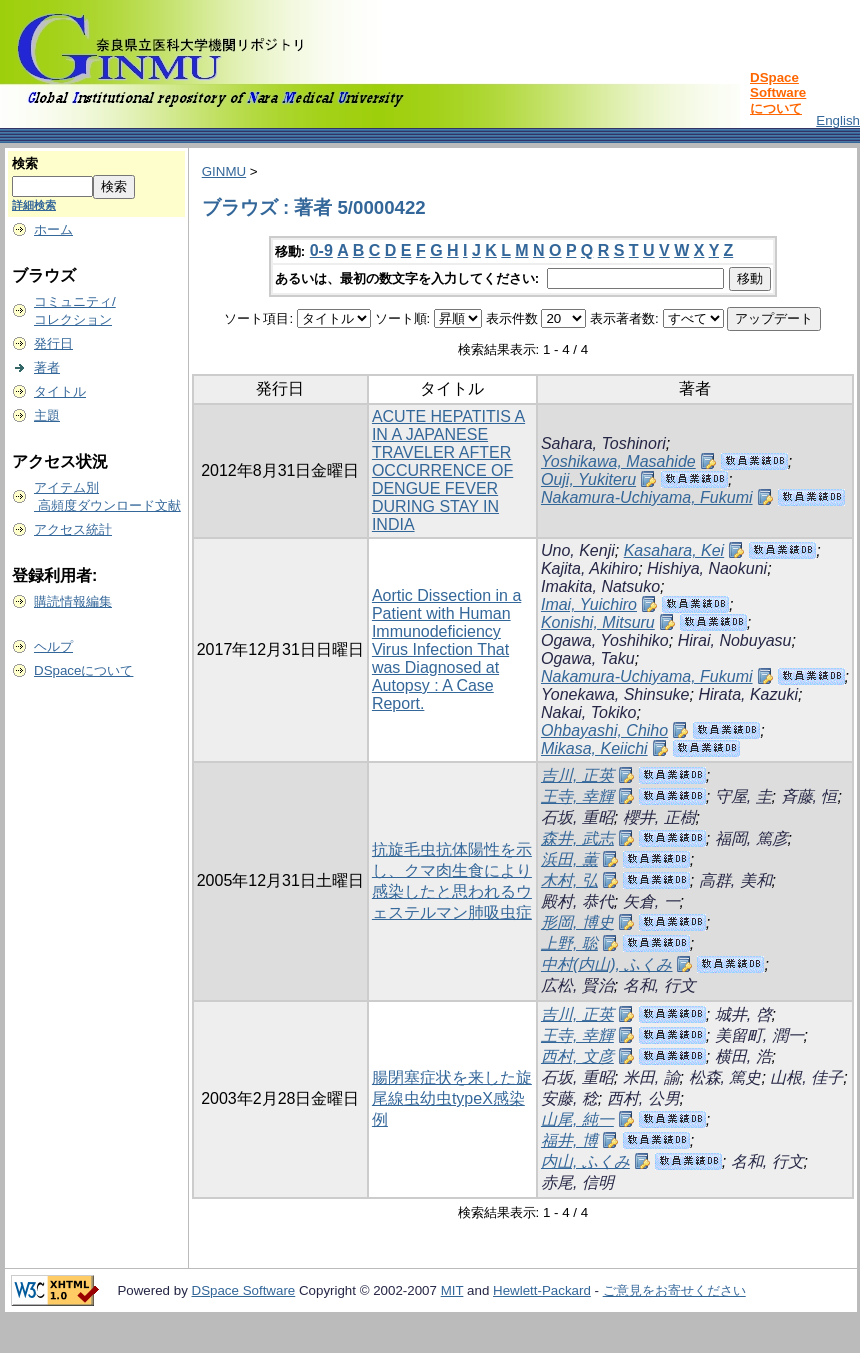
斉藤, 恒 (809, 796)
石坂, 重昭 (577, 817)
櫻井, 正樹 (659, 817)
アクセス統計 (73, 529)
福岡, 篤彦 (751, 838)
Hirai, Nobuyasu (735, 640)
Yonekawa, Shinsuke (615, 694)
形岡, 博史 (577, 922)
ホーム (53, 229)
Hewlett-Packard (542, 1290)
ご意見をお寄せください (674, 1290)
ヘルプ (53, 646)
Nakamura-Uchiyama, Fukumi (647, 497)
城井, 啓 (743, 1014)
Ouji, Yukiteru (588, 479)
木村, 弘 (569, 880)
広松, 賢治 (577, 985)
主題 (47, 415)
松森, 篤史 (725, 1077)
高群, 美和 (735, 880)
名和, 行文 (659, 985)
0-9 (321, 250)
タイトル (60, 391)
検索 (25, 163)
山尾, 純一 (577, 1119)
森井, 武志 (577, 838)
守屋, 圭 (743, 796)
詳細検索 (34, 205)
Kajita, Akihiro (589, 568)
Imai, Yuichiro (589, 604)
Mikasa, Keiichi (594, 748)
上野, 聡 (569, 943)
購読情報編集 (73, 601)
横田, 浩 (743, 1056)
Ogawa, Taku (588, 658)
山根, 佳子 (806, 1077)
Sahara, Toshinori (603, 443)
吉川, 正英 (577, 775)
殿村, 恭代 (577, 901)
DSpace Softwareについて (778, 93)
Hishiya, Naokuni (707, 568)
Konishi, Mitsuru (598, 622)
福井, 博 (569, 1140)
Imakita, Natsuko (600, 586)
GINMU (224, 171)
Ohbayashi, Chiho (604, 730)
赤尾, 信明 (577, 1182)
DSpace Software (244, 1290)
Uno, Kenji (578, 550)
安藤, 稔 (569, 1098)
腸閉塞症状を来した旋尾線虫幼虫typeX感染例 (452, 1098)
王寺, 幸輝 (577, 796)
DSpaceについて (83, 670)
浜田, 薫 (569, 859)
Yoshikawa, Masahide (618, 461)
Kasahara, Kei (674, 550)
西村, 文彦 (577, 1056)
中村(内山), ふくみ (607, 964)
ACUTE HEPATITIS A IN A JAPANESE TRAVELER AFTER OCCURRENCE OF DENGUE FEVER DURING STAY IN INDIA (448, 470)
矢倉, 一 (651, 901)
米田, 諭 (651, 1077)
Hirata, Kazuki (748, 694)
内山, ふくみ (585, 1161)
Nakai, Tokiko (588, 712)
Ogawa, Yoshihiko (605, 640)
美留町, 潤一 (759, 1035)
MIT (452, 1290)
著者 (47, 367)
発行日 (53, 343)
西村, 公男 (643, 1098)
